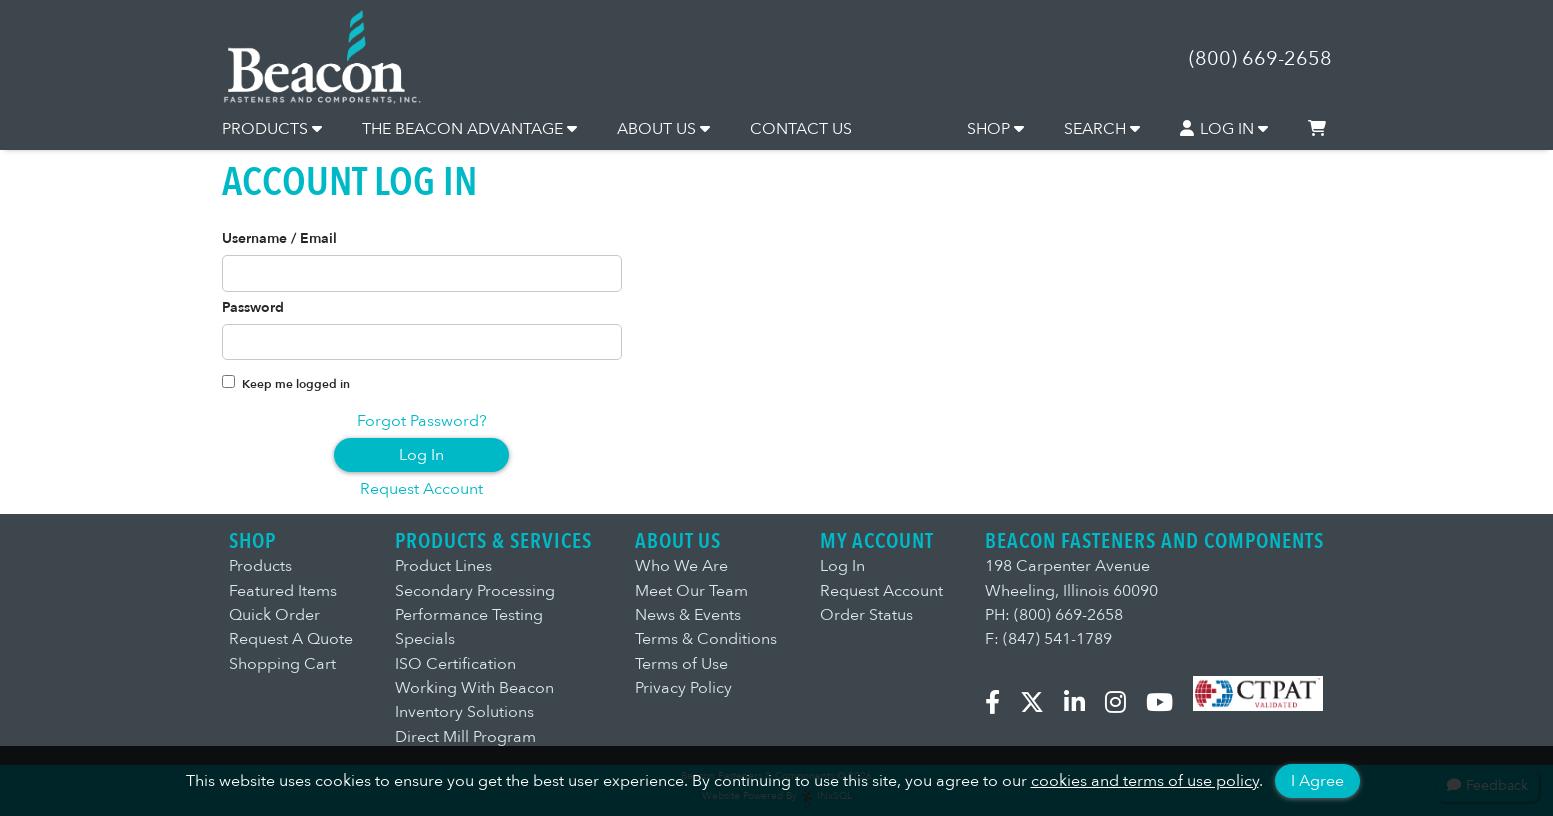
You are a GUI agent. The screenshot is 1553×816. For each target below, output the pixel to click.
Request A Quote (291, 639)
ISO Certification (455, 664)
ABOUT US (663, 129)
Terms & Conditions (706, 639)
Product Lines (443, 566)
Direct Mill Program (465, 737)
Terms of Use (681, 664)
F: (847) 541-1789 (1048, 639)
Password (253, 308)
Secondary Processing (475, 591)
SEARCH (1102, 129)
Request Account (421, 489)
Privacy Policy (683, 688)
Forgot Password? (422, 421)
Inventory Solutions (464, 712)
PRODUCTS (272, 129)
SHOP (995, 129)
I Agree (1317, 781)
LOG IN (1224, 129)
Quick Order (274, 615)
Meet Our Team (691, 591)
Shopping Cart (282, 664)
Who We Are (681, 566)
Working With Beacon (474, 688)
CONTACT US (801, 129)
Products (260, 566)
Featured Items (283, 591)
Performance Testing (469, 615)
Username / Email (279, 239)
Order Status (866, 615)
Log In (421, 455)
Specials (425, 639)
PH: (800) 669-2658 (1054, 615)
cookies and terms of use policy (1145, 781)
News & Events (688, 615)
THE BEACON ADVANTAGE (469, 129)
